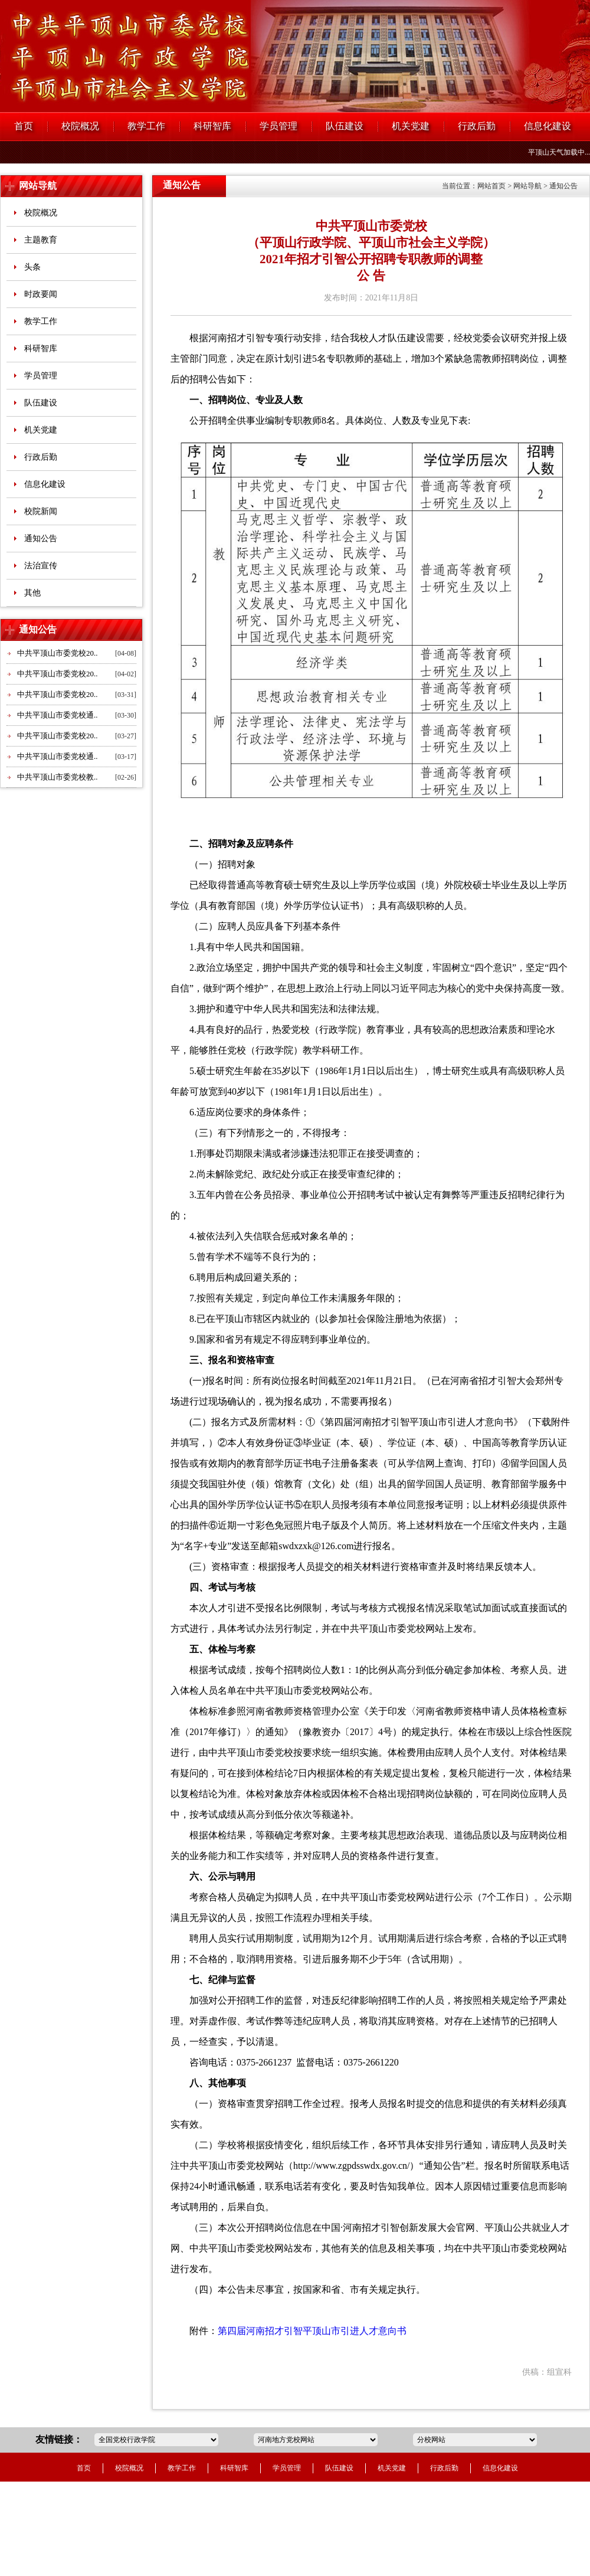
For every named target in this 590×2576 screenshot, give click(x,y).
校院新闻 (40, 511)
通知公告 (40, 538)
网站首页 (491, 186)
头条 (32, 267)
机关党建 (411, 126)
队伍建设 (344, 126)
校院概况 (80, 126)
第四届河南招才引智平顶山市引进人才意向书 (312, 2331)
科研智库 (212, 126)
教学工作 (146, 126)
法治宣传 (40, 565)
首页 (23, 126)
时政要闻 (40, 294)
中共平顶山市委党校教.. (57, 777)
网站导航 (38, 186)
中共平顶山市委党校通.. (57, 715)
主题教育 (40, 239)
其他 (32, 592)
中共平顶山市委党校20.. (57, 653)
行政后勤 (477, 126)
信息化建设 (547, 126)
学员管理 (278, 126)
